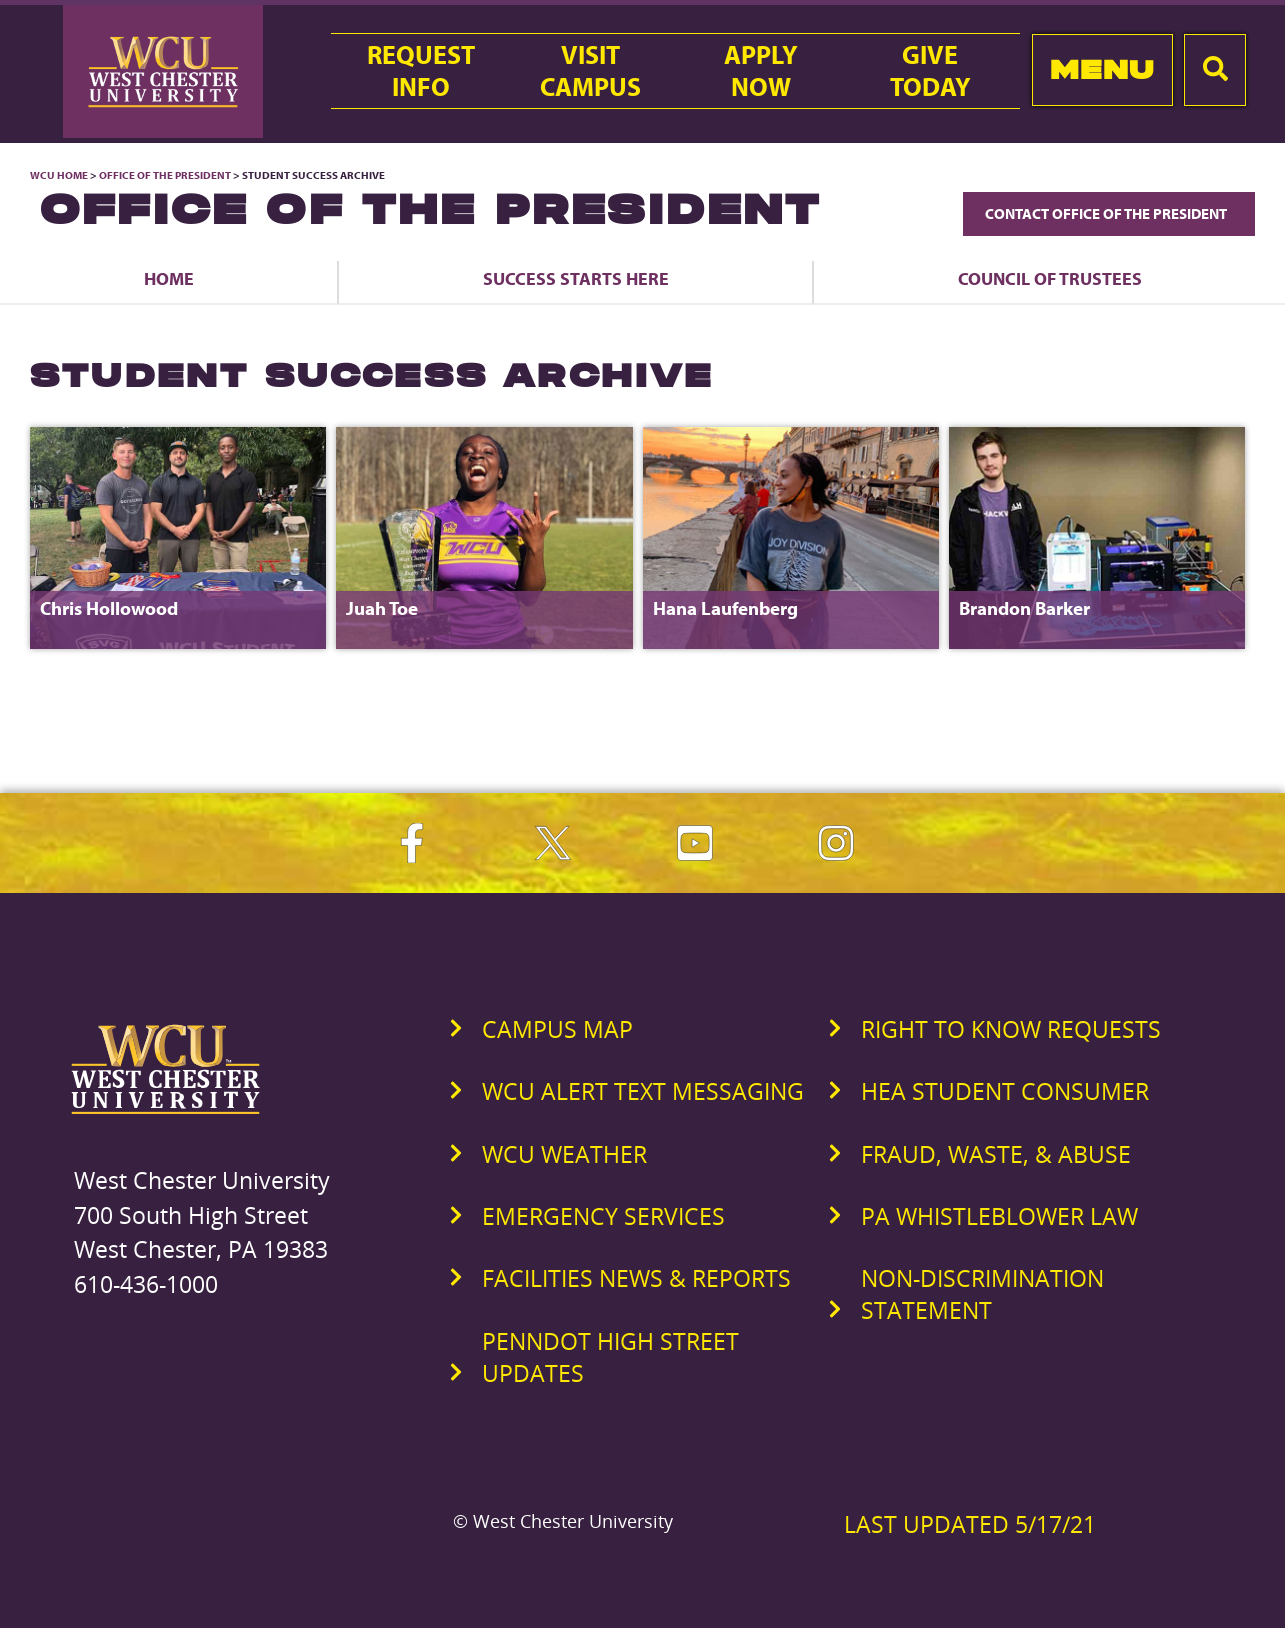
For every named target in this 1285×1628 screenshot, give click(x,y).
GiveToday (930, 71)
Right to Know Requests (1011, 1029)
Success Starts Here (576, 278)
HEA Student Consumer (1005, 1091)
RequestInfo (421, 71)
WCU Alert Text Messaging (643, 1091)
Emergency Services (603, 1216)
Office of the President (165, 175)
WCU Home (59, 175)
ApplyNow (761, 71)
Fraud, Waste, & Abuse (996, 1154)
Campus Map (557, 1029)
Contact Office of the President (1109, 213)
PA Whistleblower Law (999, 1216)
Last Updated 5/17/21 (970, 1524)
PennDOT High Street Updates (610, 1357)
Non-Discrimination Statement (982, 1294)
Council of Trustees (1050, 278)
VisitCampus (590, 71)
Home (169, 278)
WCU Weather (564, 1154)
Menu (1102, 69)
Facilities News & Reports (636, 1278)
